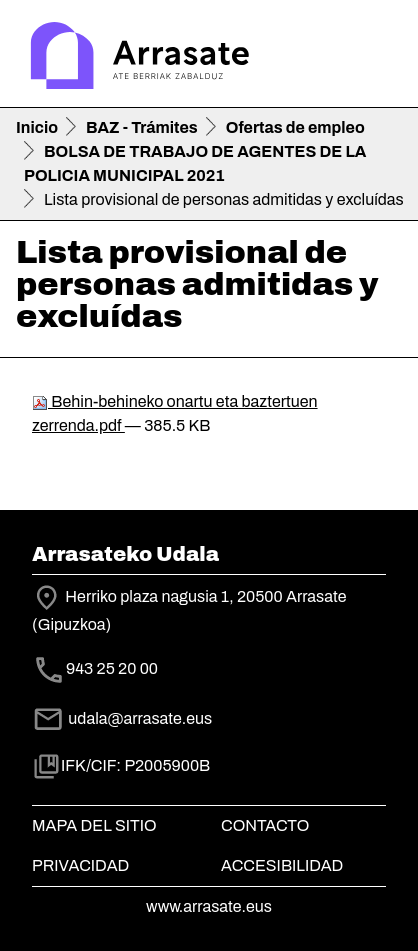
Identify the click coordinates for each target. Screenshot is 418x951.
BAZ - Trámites (142, 127)
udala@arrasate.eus (122, 718)
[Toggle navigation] (374, 58)
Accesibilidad (282, 865)
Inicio (37, 127)
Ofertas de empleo (295, 127)
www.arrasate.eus (209, 906)
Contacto (265, 825)
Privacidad (80, 865)
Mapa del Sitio (94, 825)
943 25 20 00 (112, 669)
